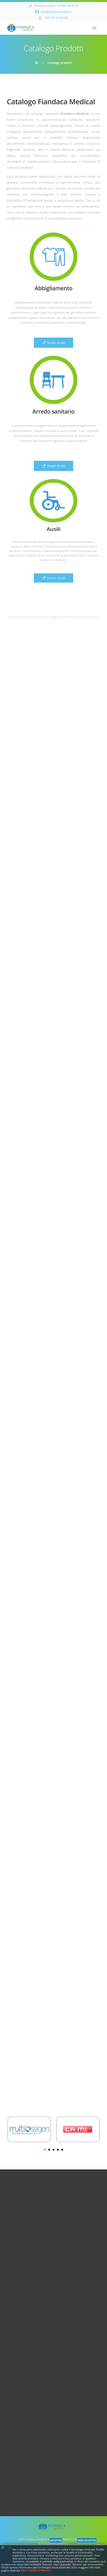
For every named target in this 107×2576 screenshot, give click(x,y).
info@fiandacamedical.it (56, 12)
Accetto (56, 2540)
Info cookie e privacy (36, 2570)
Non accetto (86, 2540)
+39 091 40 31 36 (67, 6)
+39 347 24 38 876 (56, 18)
